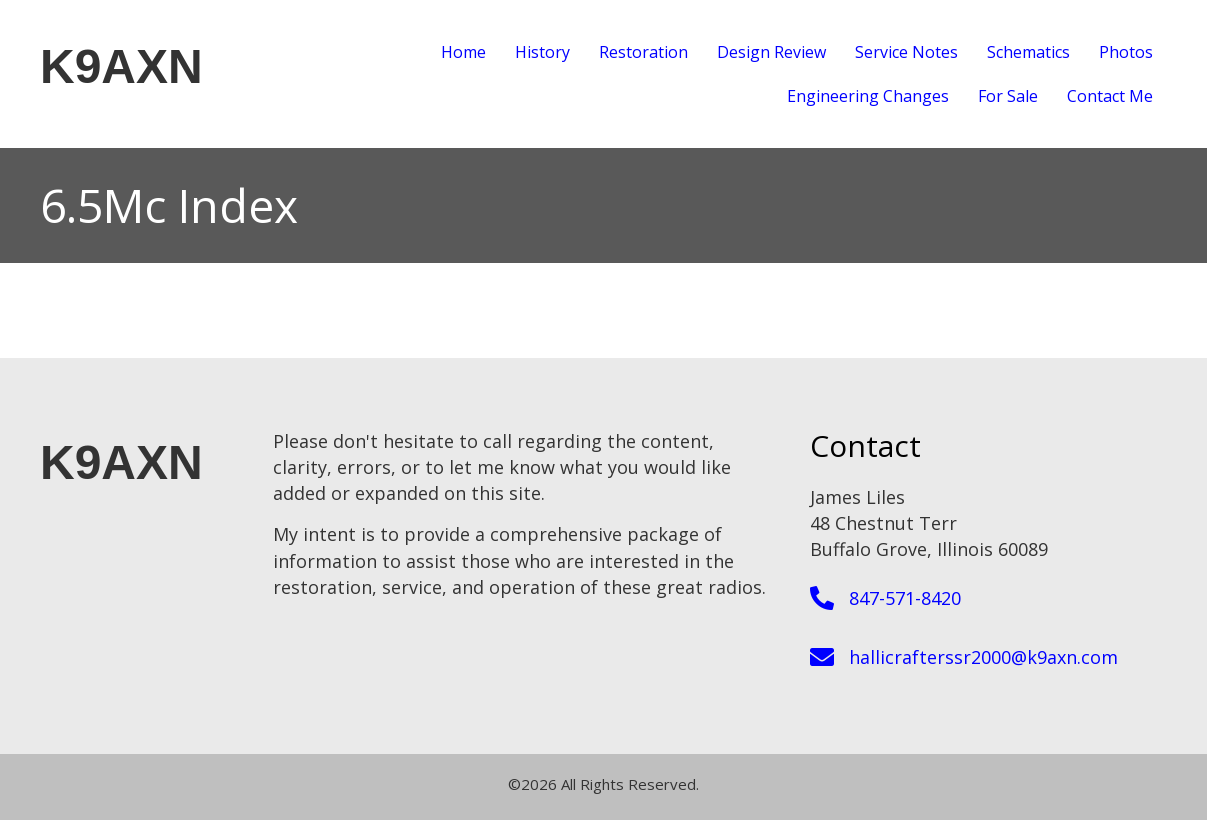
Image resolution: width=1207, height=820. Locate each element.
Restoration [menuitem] (643, 52)
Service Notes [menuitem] (906, 52)
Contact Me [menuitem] (1110, 96)
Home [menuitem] (463, 52)
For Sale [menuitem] (1008, 96)
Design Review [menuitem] (771, 52)
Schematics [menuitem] (1028, 52)
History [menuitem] (542, 52)
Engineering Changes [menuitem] (868, 96)
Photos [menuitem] (1126, 52)
